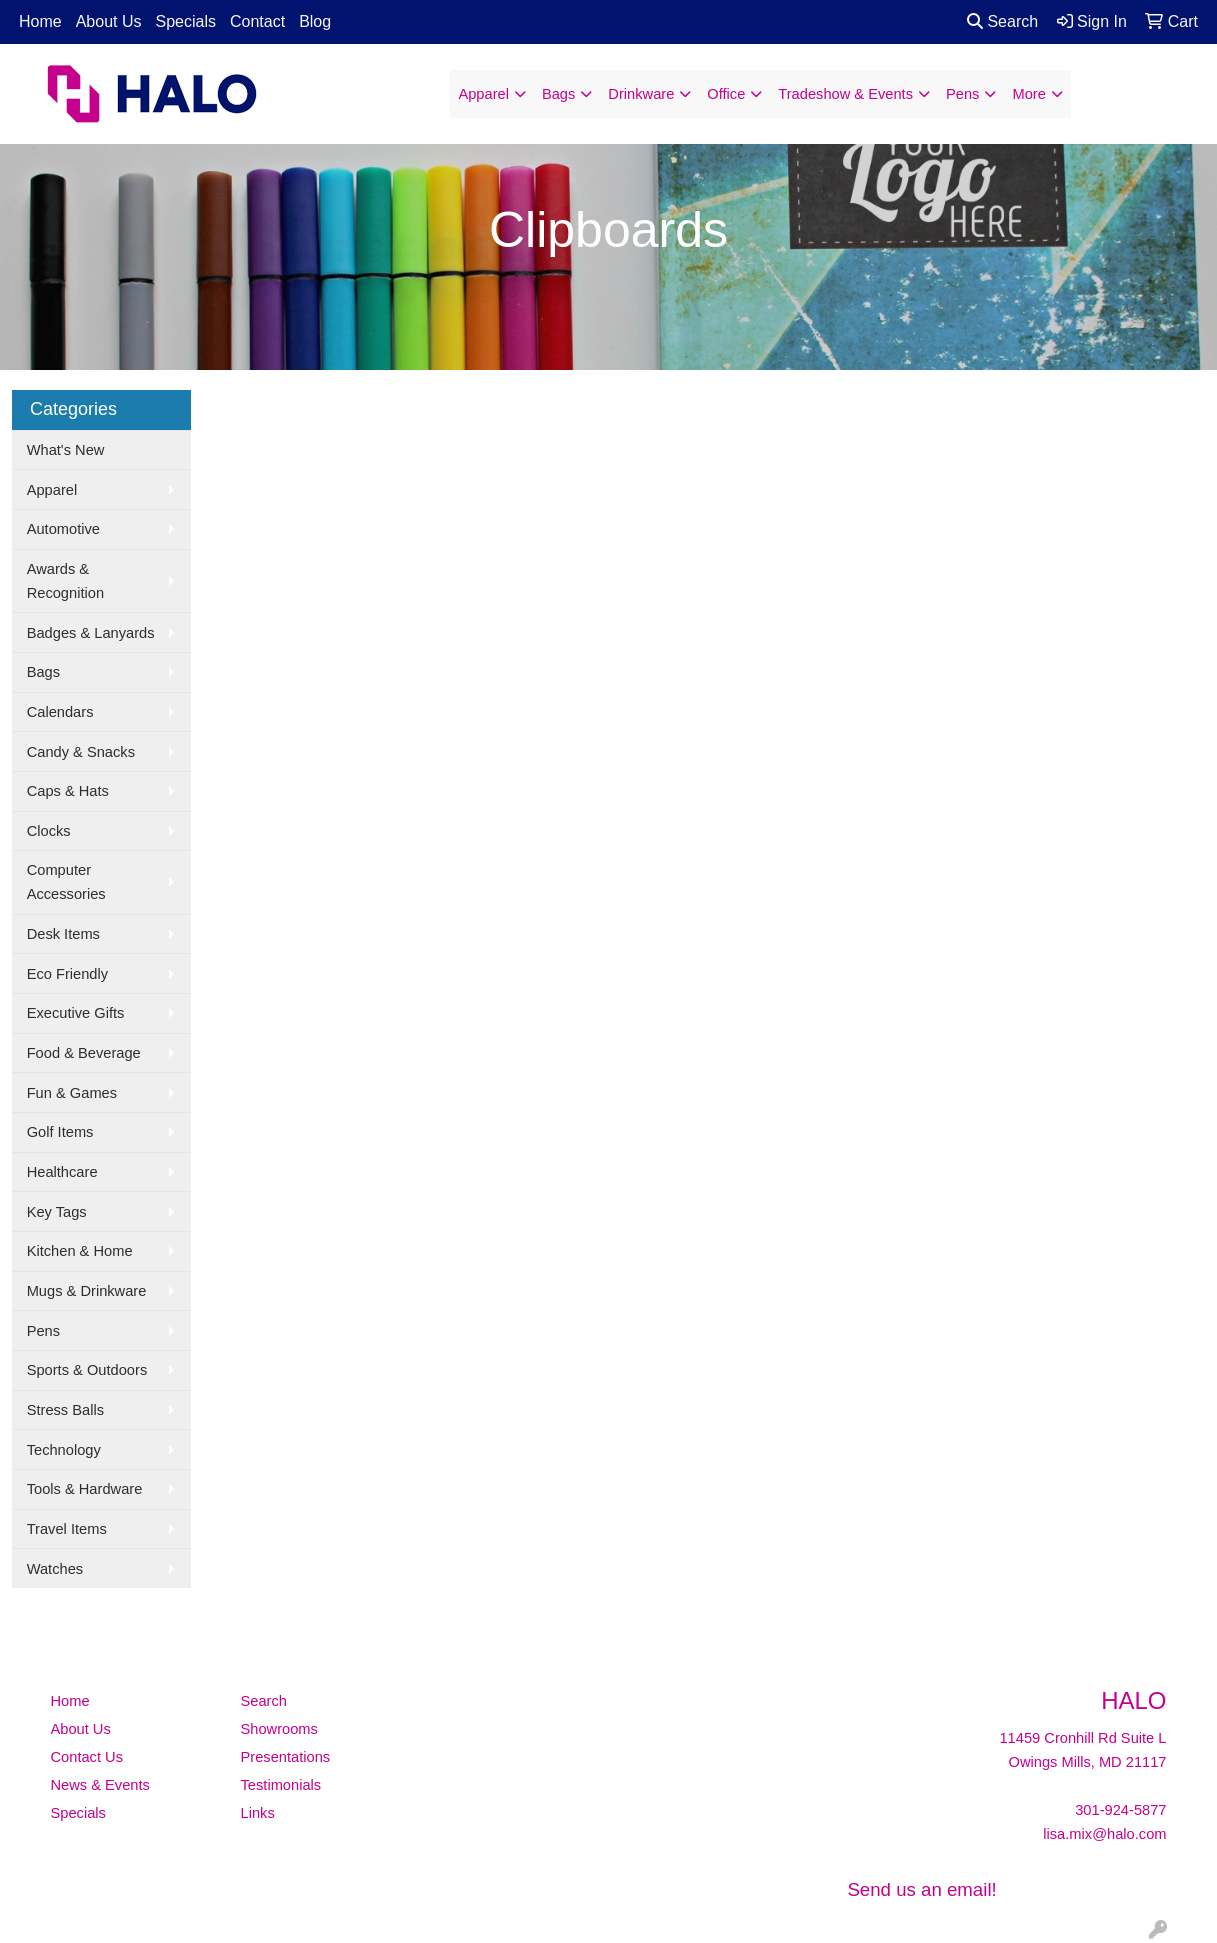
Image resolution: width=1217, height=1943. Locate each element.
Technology (64, 1450)
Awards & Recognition (65, 581)
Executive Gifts (76, 1013)
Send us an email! (921, 1889)
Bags (558, 94)
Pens (962, 94)
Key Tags (57, 1212)
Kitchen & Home (80, 1251)
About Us (109, 21)
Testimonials (281, 1785)
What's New (66, 450)
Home (40, 21)
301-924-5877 (1120, 1810)
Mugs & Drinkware (87, 1291)
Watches (55, 1569)
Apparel (483, 94)
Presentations (286, 1757)
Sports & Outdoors (87, 1370)
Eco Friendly (67, 974)
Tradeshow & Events (845, 94)
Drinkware (641, 94)
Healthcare (62, 1172)
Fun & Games (72, 1093)
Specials (186, 21)
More (1028, 94)
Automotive (63, 529)
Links (258, 1813)
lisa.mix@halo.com (1104, 1834)
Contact (257, 21)
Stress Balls (65, 1410)
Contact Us (87, 1757)
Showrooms (279, 1729)
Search (1002, 21)
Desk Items (63, 934)
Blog (315, 21)
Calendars (60, 712)
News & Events (100, 1785)
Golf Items (60, 1132)
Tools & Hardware (85, 1489)
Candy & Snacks (81, 752)
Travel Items (67, 1529)
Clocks (49, 831)
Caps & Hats (68, 791)
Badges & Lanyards (91, 633)
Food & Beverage (84, 1053)
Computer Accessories (66, 882)
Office (726, 94)
